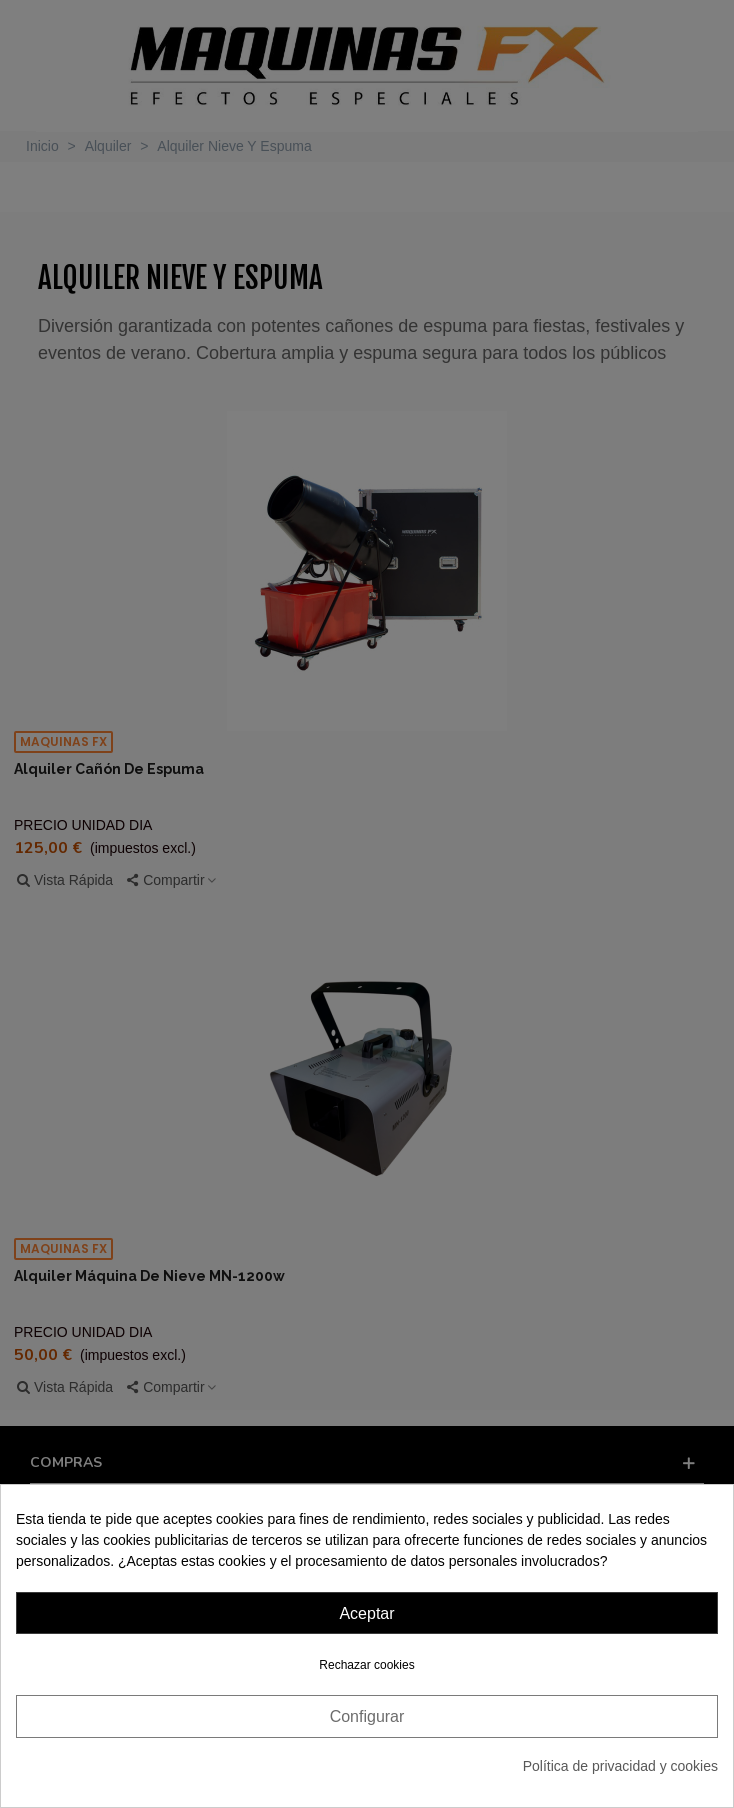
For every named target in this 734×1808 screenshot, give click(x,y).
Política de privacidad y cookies (620, 1766)
